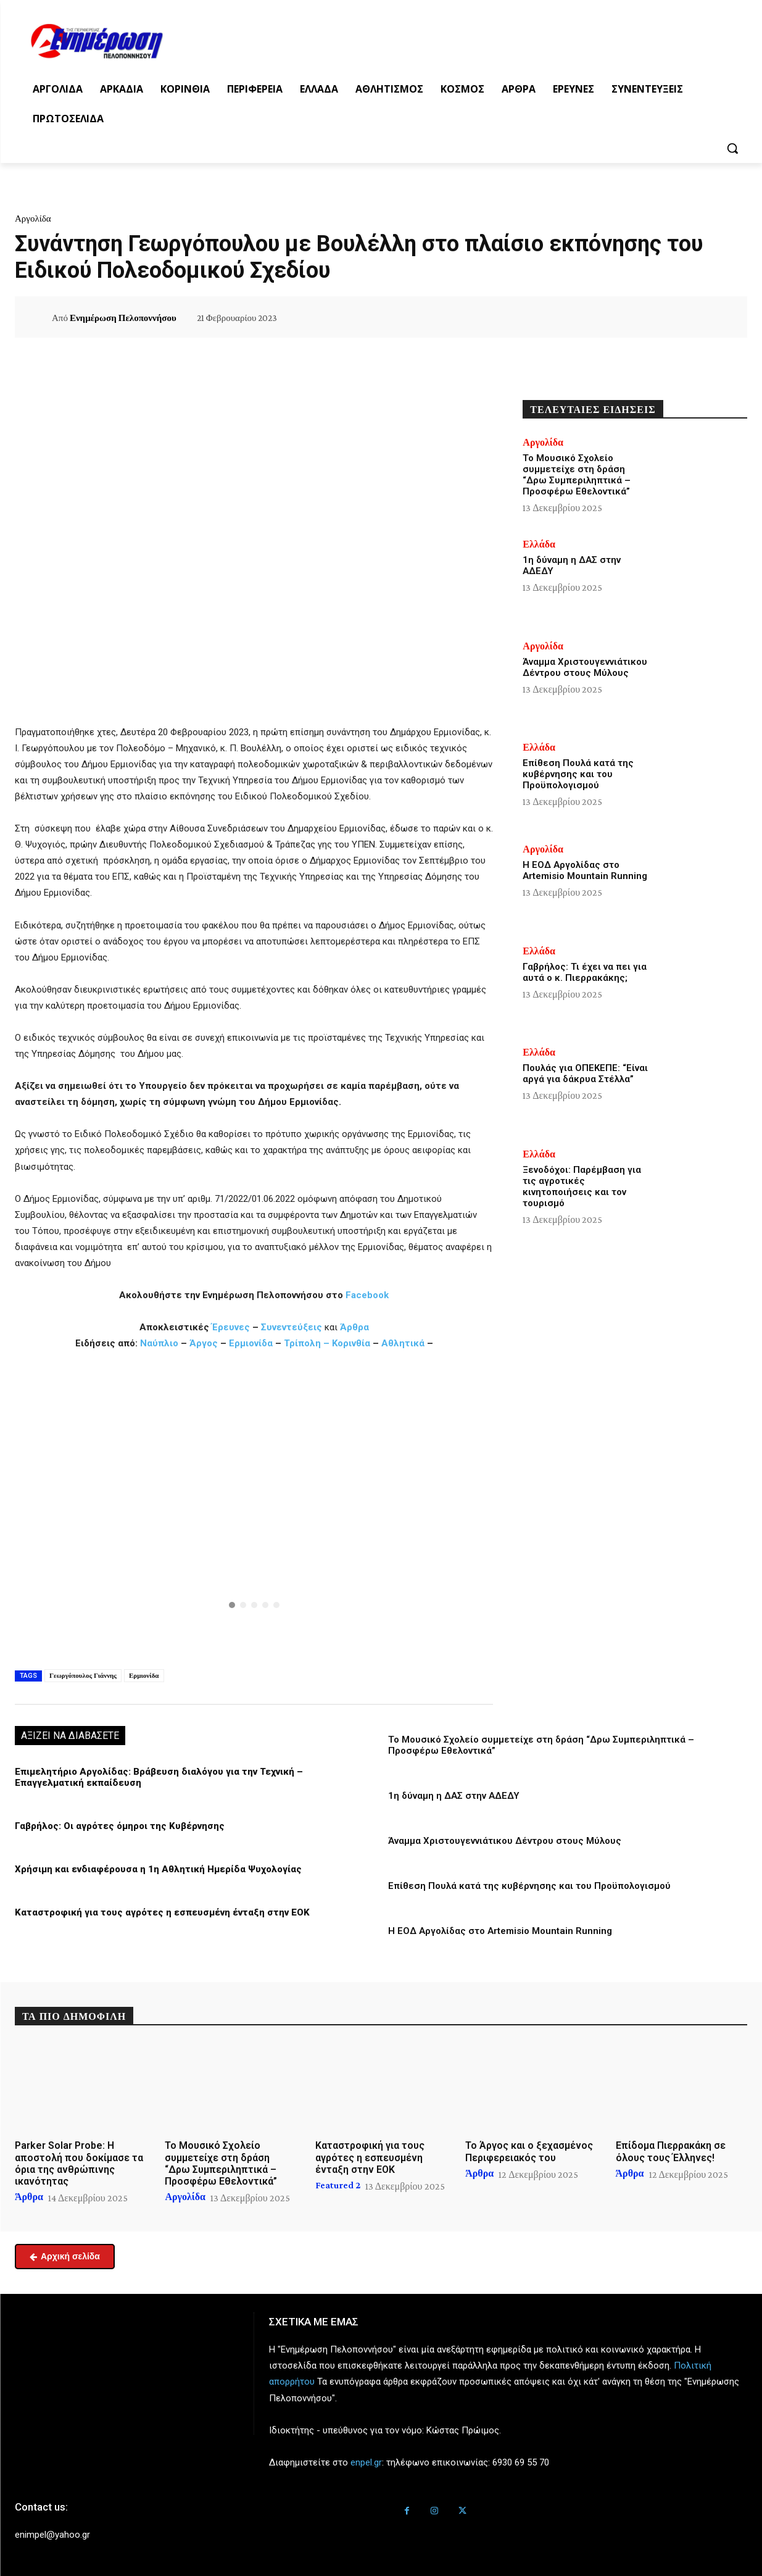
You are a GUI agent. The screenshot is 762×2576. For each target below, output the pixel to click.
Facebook (367, 1295)
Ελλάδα (539, 544)
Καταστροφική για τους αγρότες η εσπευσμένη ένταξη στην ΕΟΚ (162, 1912)
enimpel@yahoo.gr (52, 2534)
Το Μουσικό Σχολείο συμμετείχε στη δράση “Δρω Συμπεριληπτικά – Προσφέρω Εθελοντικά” (577, 474)
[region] (254, 1507)
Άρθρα (354, 1327)
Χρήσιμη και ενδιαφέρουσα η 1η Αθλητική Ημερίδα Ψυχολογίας (158, 1869)
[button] (732, 148)
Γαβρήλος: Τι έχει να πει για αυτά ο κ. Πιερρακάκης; (585, 972)
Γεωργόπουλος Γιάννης (83, 1675)
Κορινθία (351, 1343)
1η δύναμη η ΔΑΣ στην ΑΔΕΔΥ (454, 1795)
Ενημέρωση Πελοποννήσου (123, 318)
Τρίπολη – (306, 1343)
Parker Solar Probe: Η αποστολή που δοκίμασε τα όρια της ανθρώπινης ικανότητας (79, 2163)
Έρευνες (232, 1327)
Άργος (204, 1343)
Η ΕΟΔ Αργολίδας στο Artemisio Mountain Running (500, 1930)
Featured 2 (337, 2185)
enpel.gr (366, 2462)
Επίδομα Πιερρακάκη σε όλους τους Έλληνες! (671, 2151)
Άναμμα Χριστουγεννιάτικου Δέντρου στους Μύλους (504, 1840)
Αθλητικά (404, 1343)
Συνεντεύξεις (291, 1327)
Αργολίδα (33, 218)
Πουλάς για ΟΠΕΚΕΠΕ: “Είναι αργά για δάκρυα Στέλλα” (585, 1073)
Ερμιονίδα (252, 1343)
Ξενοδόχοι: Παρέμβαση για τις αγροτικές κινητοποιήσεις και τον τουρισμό (582, 1186)
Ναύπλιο (160, 1343)
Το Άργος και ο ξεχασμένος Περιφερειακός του (529, 2151)
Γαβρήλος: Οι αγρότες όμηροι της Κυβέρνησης (120, 1826)
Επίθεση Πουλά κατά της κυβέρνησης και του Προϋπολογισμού (529, 1885)
